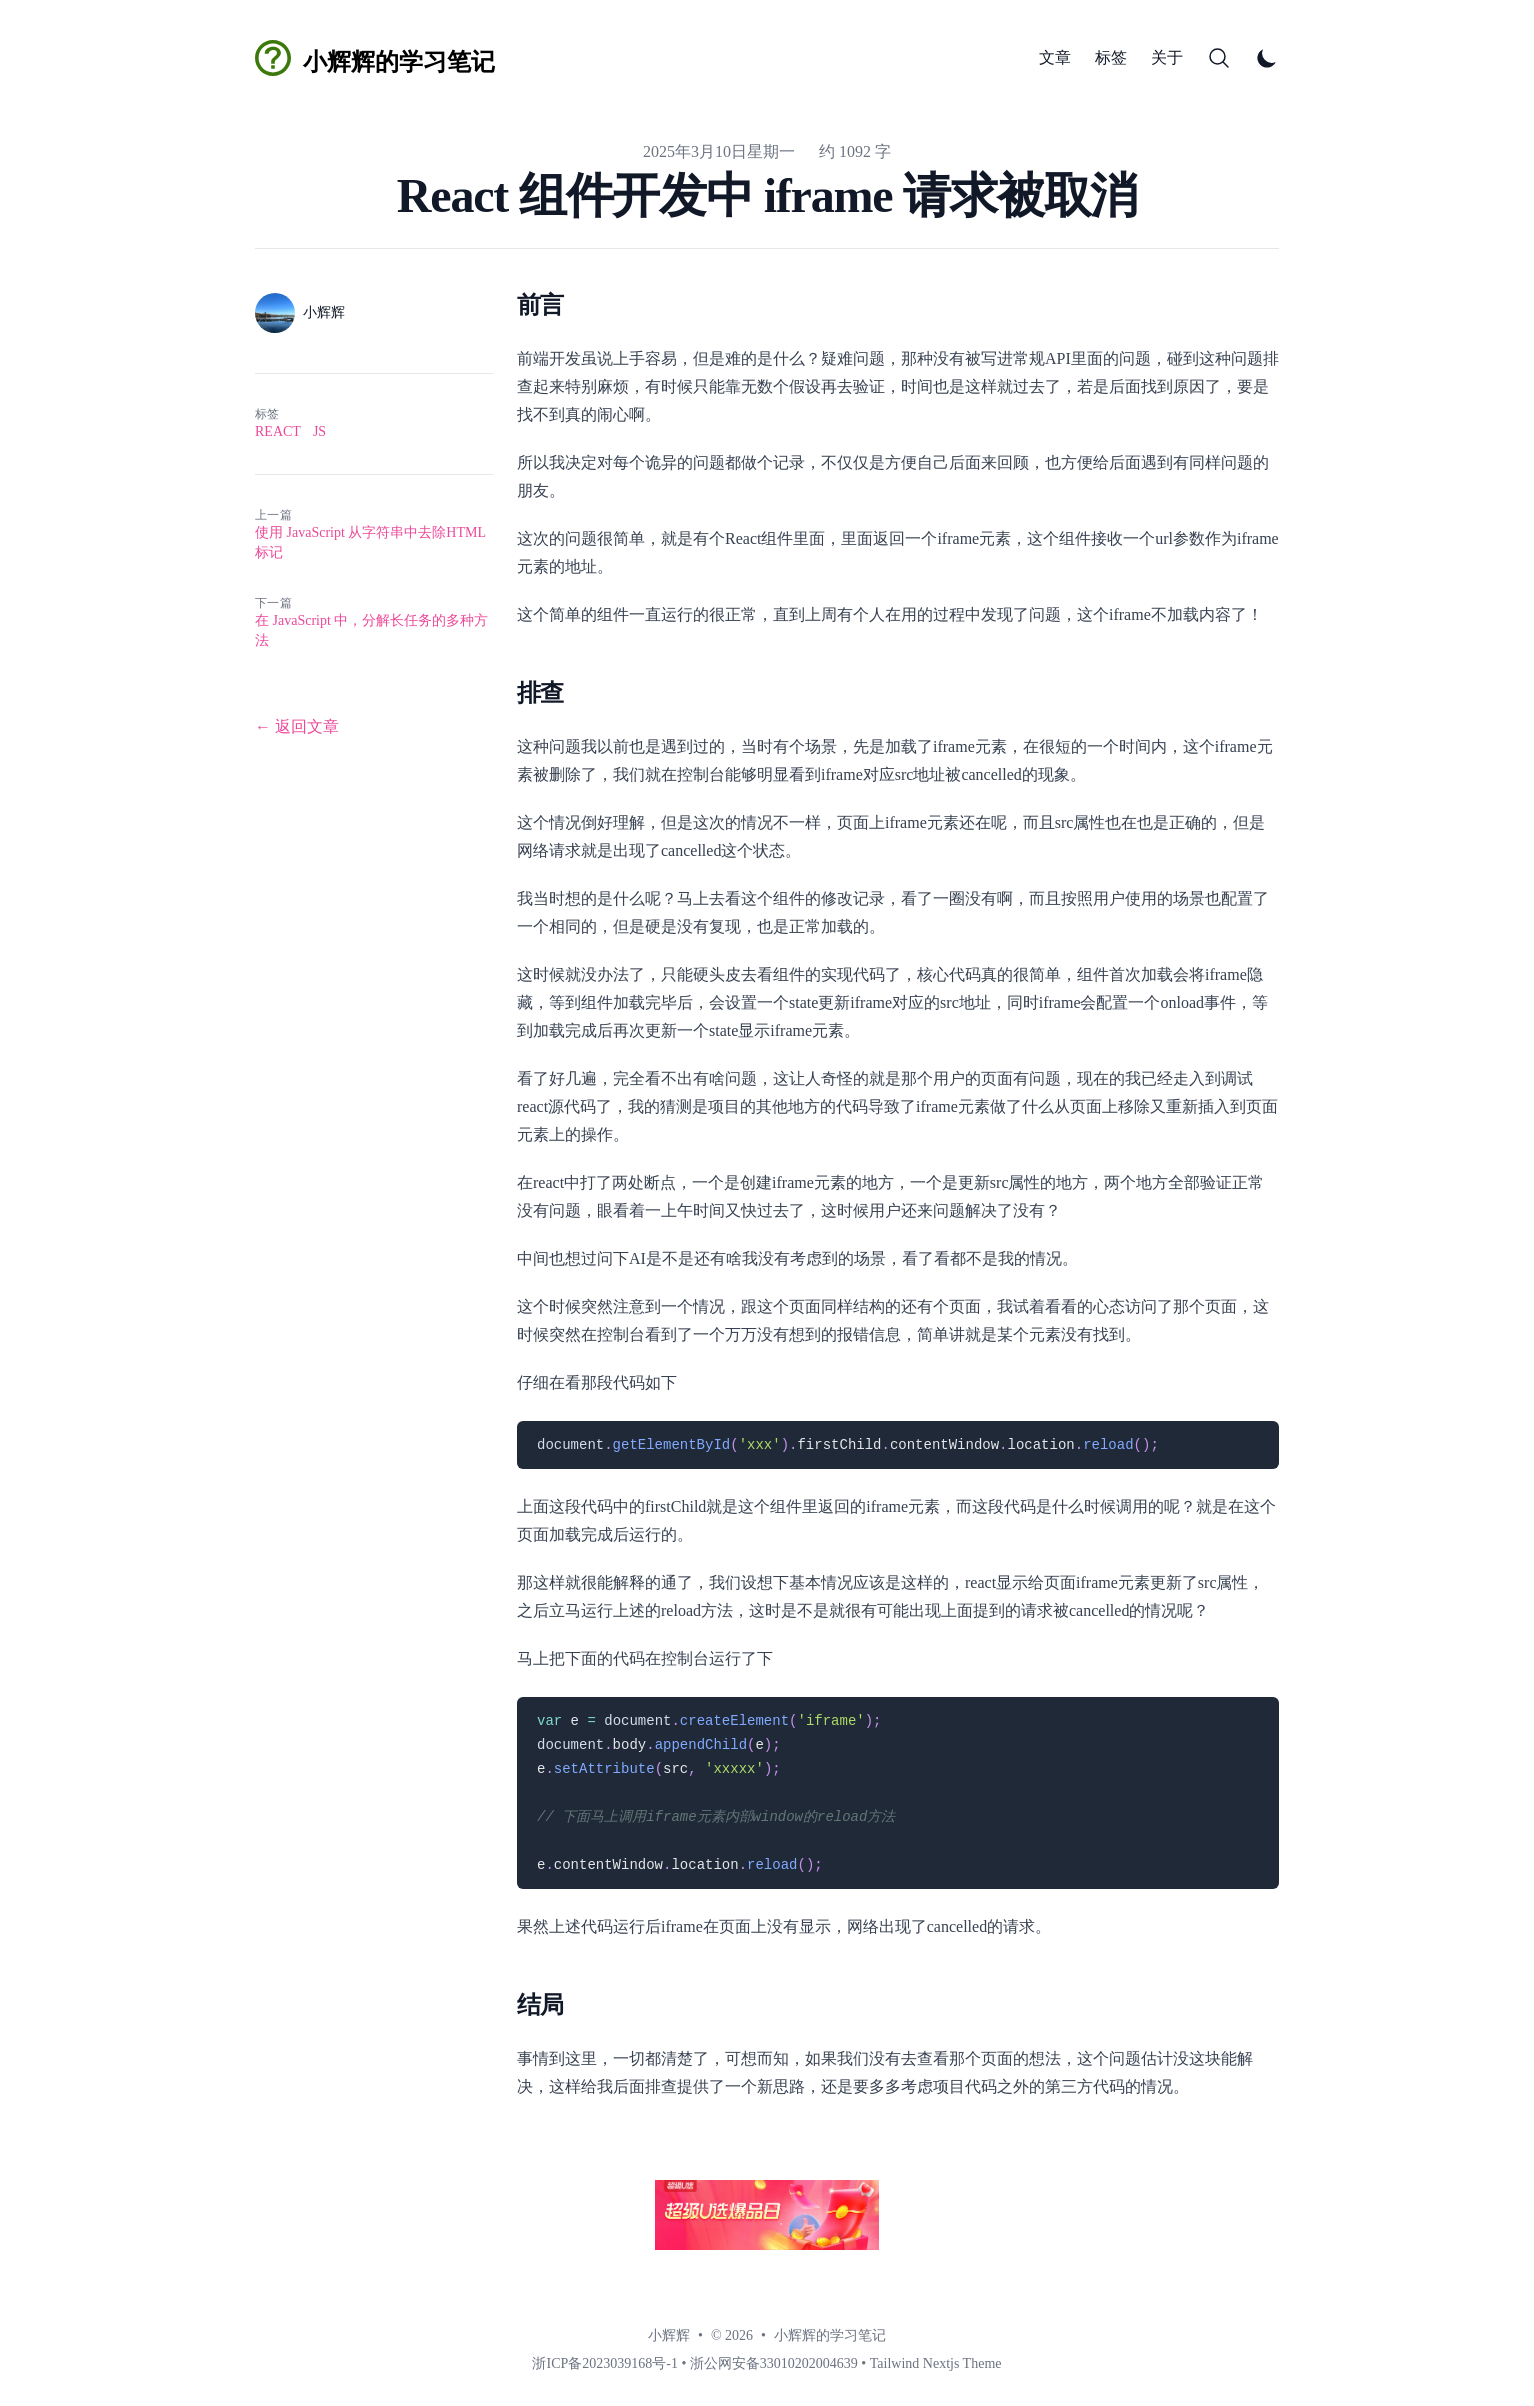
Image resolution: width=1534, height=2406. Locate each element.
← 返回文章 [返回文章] (297, 726)
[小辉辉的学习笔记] (375, 58)
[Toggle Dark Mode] (1267, 58)
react (278, 431)
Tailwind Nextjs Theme (936, 2363)
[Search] (1219, 58)
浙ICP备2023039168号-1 (604, 2363)
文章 (1055, 57)
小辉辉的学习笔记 (830, 2335)
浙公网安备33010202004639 (774, 2363)
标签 (1111, 57)
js (319, 431)
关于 (1167, 57)
